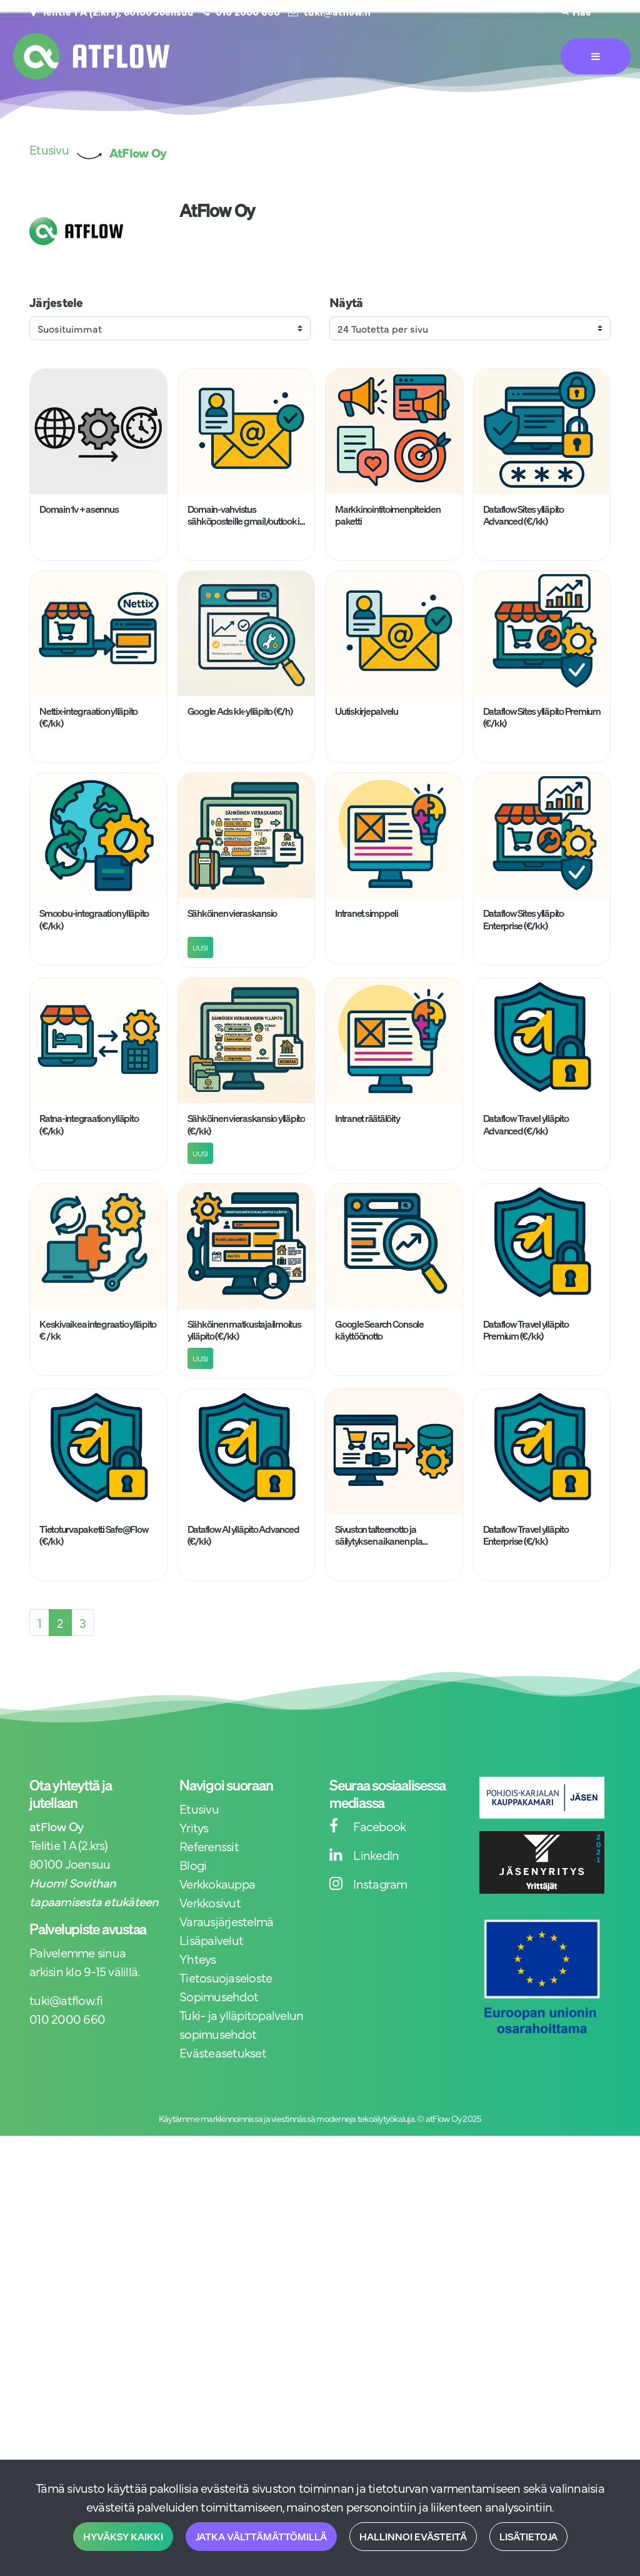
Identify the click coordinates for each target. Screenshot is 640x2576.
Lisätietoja (528, 2536)
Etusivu (199, 1808)
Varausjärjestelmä (226, 1920)
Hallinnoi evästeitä (413, 2536)
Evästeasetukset (222, 2052)
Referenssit (209, 1845)
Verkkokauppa (217, 1883)
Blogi (192, 1864)
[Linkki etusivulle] (91, 56)
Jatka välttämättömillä (261, 2536)
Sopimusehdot (218, 1996)
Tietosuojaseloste (225, 1977)
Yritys (194, 1827)
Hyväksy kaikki (123, 2536)
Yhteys (197, 1958)
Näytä (345, 301)
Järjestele (56, 301)
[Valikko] (596, 56)
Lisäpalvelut (211, 1939)
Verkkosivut (210, 1902)
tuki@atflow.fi (337, 11)
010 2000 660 (248, 11)
